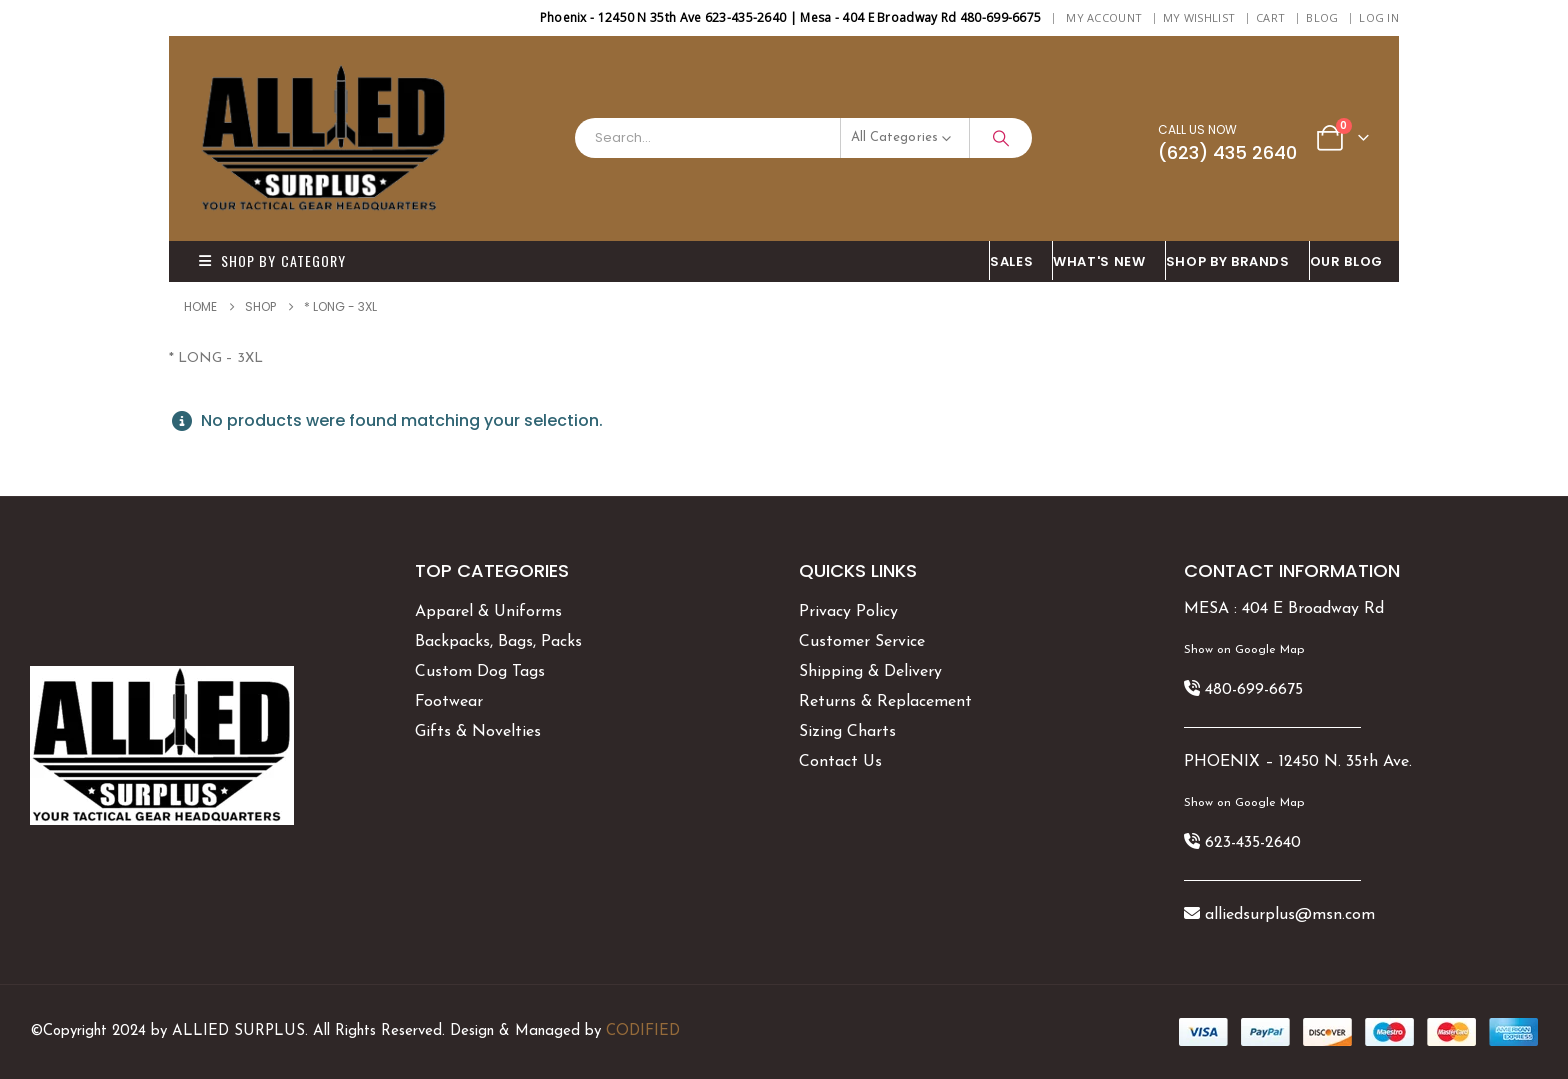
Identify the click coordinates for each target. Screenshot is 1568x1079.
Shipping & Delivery (870, 672)
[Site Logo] (324, 138)
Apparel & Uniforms (488, 612)
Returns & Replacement (885, 702)
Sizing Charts (847, 732)
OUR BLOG (1346, 261)
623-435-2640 (1253, 843)
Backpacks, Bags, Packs (498, 642)
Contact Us (840, 762)
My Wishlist (1199, 17)
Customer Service (862, 642)
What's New (1099, 261)
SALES (1011, 261)
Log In (1379, 17)
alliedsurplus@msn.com (1290, 915)
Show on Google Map (1244, 650)
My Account (1104, 17)
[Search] (1001, 138)
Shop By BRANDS (1228, 261)
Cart (1270, 17)
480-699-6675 (1254, 690)
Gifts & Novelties (478, 732)
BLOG (1322, 17)
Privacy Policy (848, 612)
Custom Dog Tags (480, 672)
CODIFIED (643, 1031)
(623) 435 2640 (1227, 152)
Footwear (449, 702)
